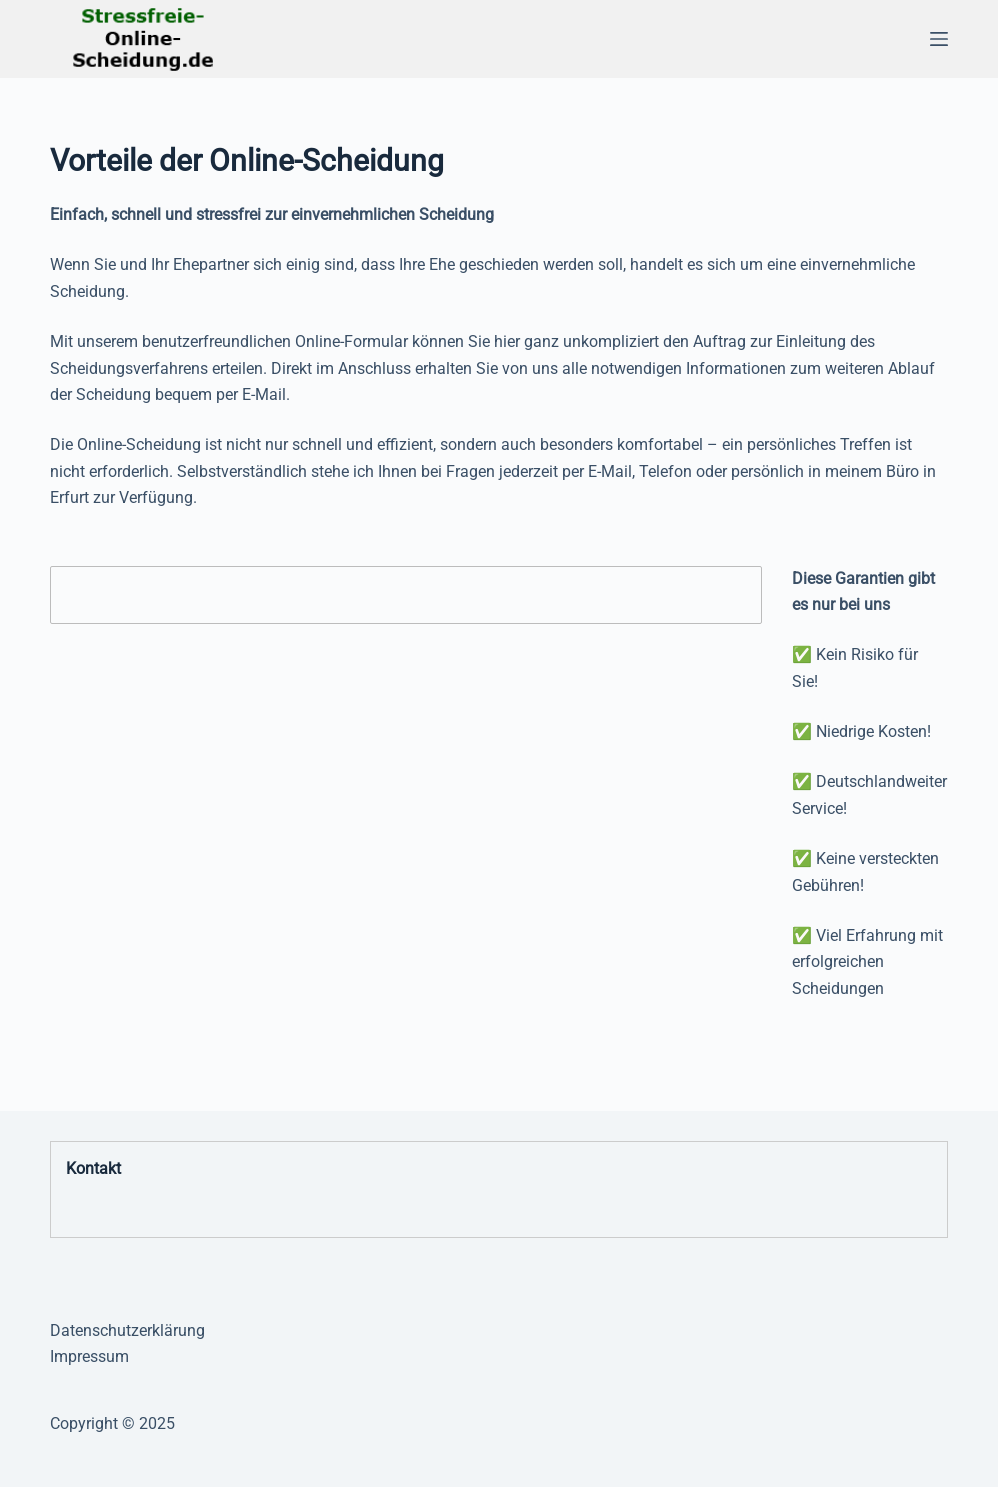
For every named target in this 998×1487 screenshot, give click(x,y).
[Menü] (939, 39)
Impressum (89, 1356)
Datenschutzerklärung (127, 1330)
